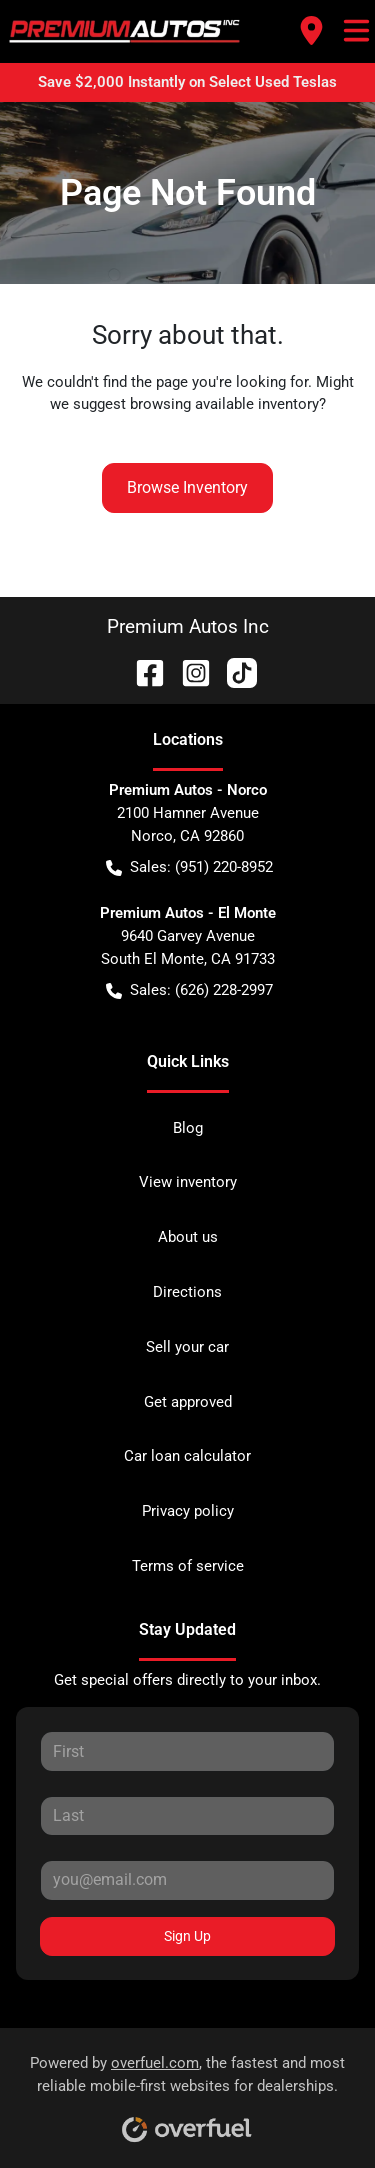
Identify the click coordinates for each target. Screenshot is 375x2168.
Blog (188, 1128)
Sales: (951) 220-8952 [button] (189, 867)
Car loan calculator (187, 1456)
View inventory (188, 1182)
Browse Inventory (187, 487)
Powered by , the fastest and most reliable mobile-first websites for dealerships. (187, 2091)
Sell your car (187, 1347)
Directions (187, 1292)
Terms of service (188, 1566)
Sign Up (187, 1936)
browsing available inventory (224, 404)
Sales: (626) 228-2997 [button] (189, 990)
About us (188, 1237)
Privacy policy (188, 1511)
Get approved (188, 1402)
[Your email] (187, 1880)
